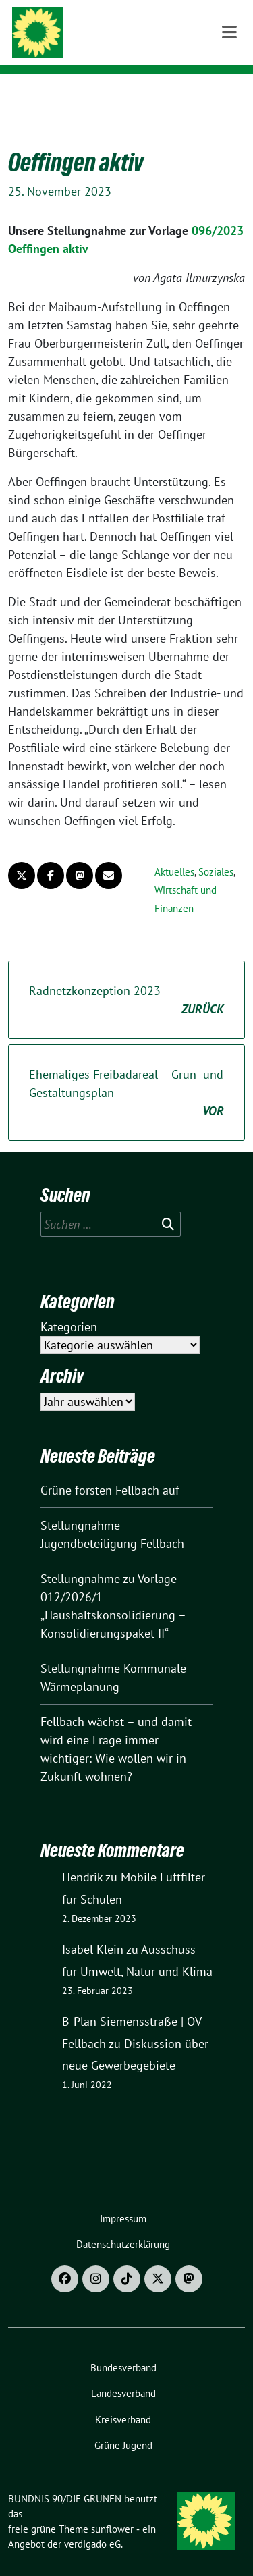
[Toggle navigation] (229, 95)
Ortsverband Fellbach (138, 46)
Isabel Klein (92, 1928)
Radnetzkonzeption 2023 (126, 979)
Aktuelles (174, 850)
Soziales (215, 850)
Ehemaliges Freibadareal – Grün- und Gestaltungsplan (126, 1072)
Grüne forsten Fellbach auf (109, 1469)
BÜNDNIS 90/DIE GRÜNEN (144, 28)
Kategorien (68, 1306)
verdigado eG (92, 2523)
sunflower (112, 2508)
